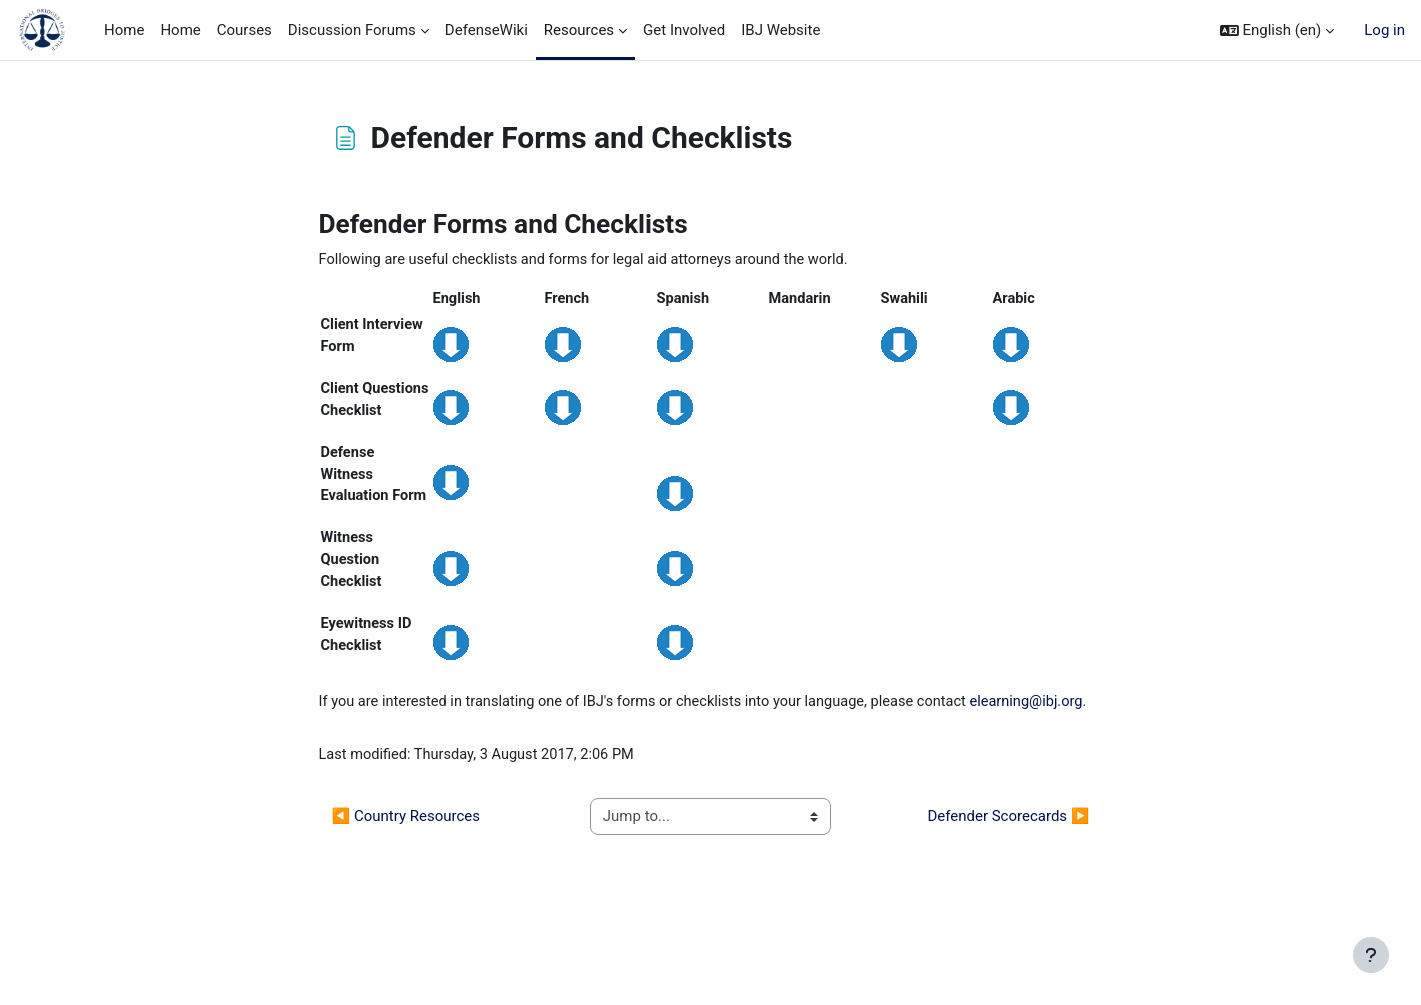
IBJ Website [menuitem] (780, 30)
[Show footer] (1371, 955)
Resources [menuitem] (579, 30)
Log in (1384, 30)
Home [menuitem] (124, 30)
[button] (1277, 30)
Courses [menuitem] (244, 30)
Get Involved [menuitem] (684, 30)
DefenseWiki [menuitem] (486, 30)
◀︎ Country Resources (406, 894)
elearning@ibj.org (377, 778)
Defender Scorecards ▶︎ (1008, 894)
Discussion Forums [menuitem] (352, 30)
